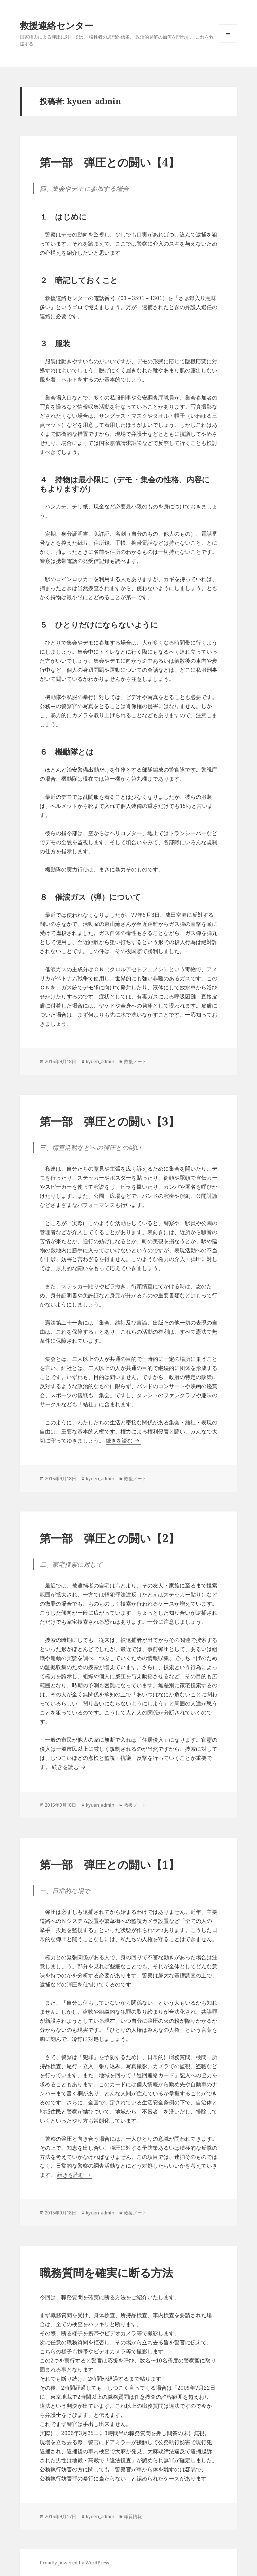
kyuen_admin (100, 1061)
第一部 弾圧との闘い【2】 (109, 1537)
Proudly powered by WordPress (74, 2563)
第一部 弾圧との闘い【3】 (109, 1121)
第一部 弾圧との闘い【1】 (109, 1864)
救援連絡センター (56, 25)
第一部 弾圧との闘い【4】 (109, 162)
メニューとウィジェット (228, 42)
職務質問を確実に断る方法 (106, 2272)
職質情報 (133, 2516)
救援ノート (135, 1061)
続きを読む (123, 1440)
